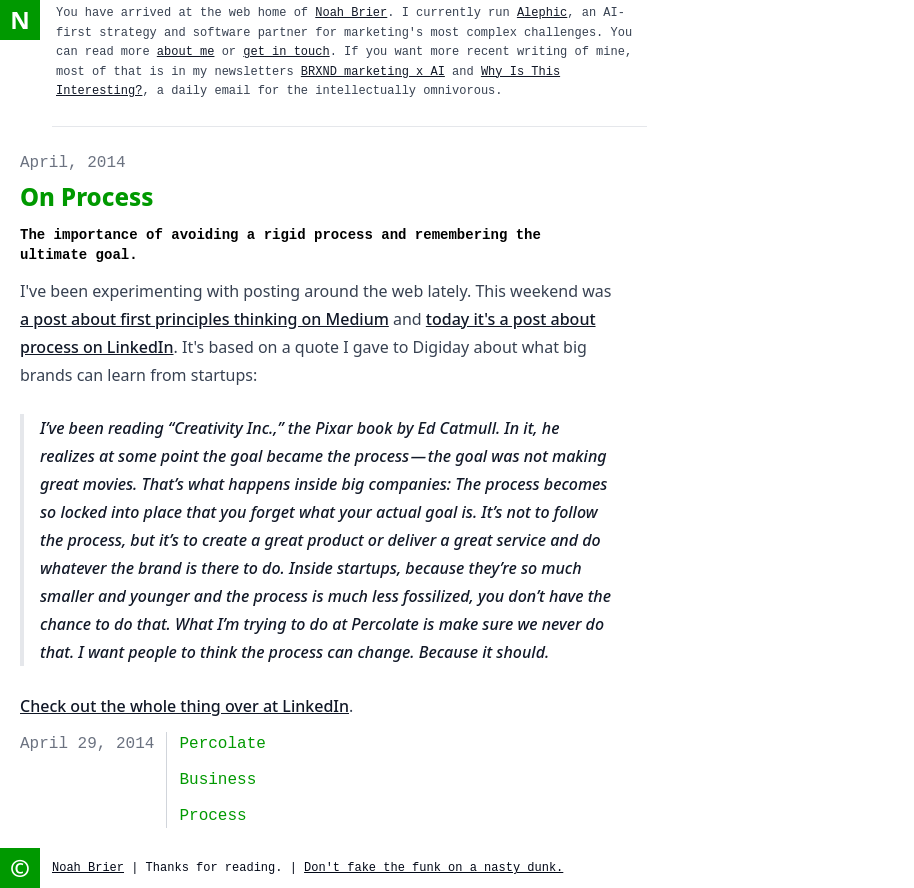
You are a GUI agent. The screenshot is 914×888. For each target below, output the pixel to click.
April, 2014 (73, 163)
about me (186, 52)
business (217, 780)
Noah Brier (351, 13)
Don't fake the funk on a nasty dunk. (433, 868)
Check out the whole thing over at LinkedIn (184, 706)
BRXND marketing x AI (373, 72)
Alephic (542, 13)
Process (212, 816)
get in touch (286, 52)
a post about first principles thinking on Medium (204, 319)
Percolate (222, 744)
